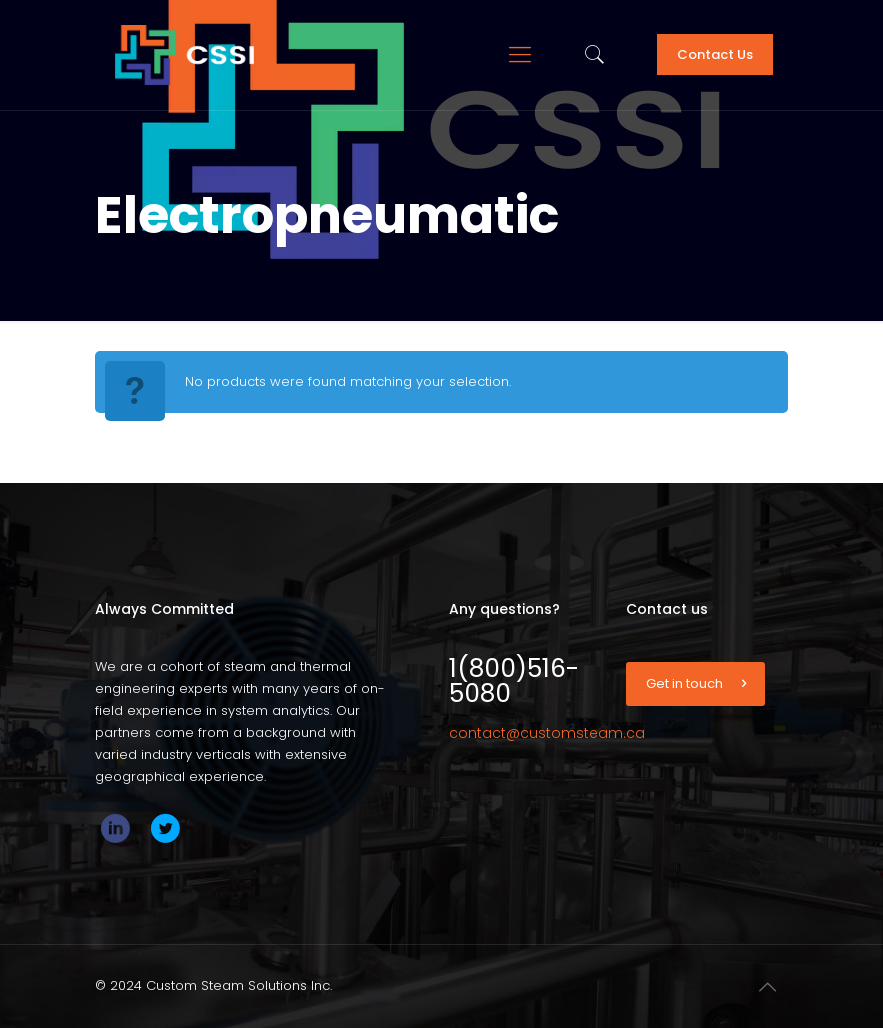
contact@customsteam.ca (547, 733)
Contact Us (715, 54)
